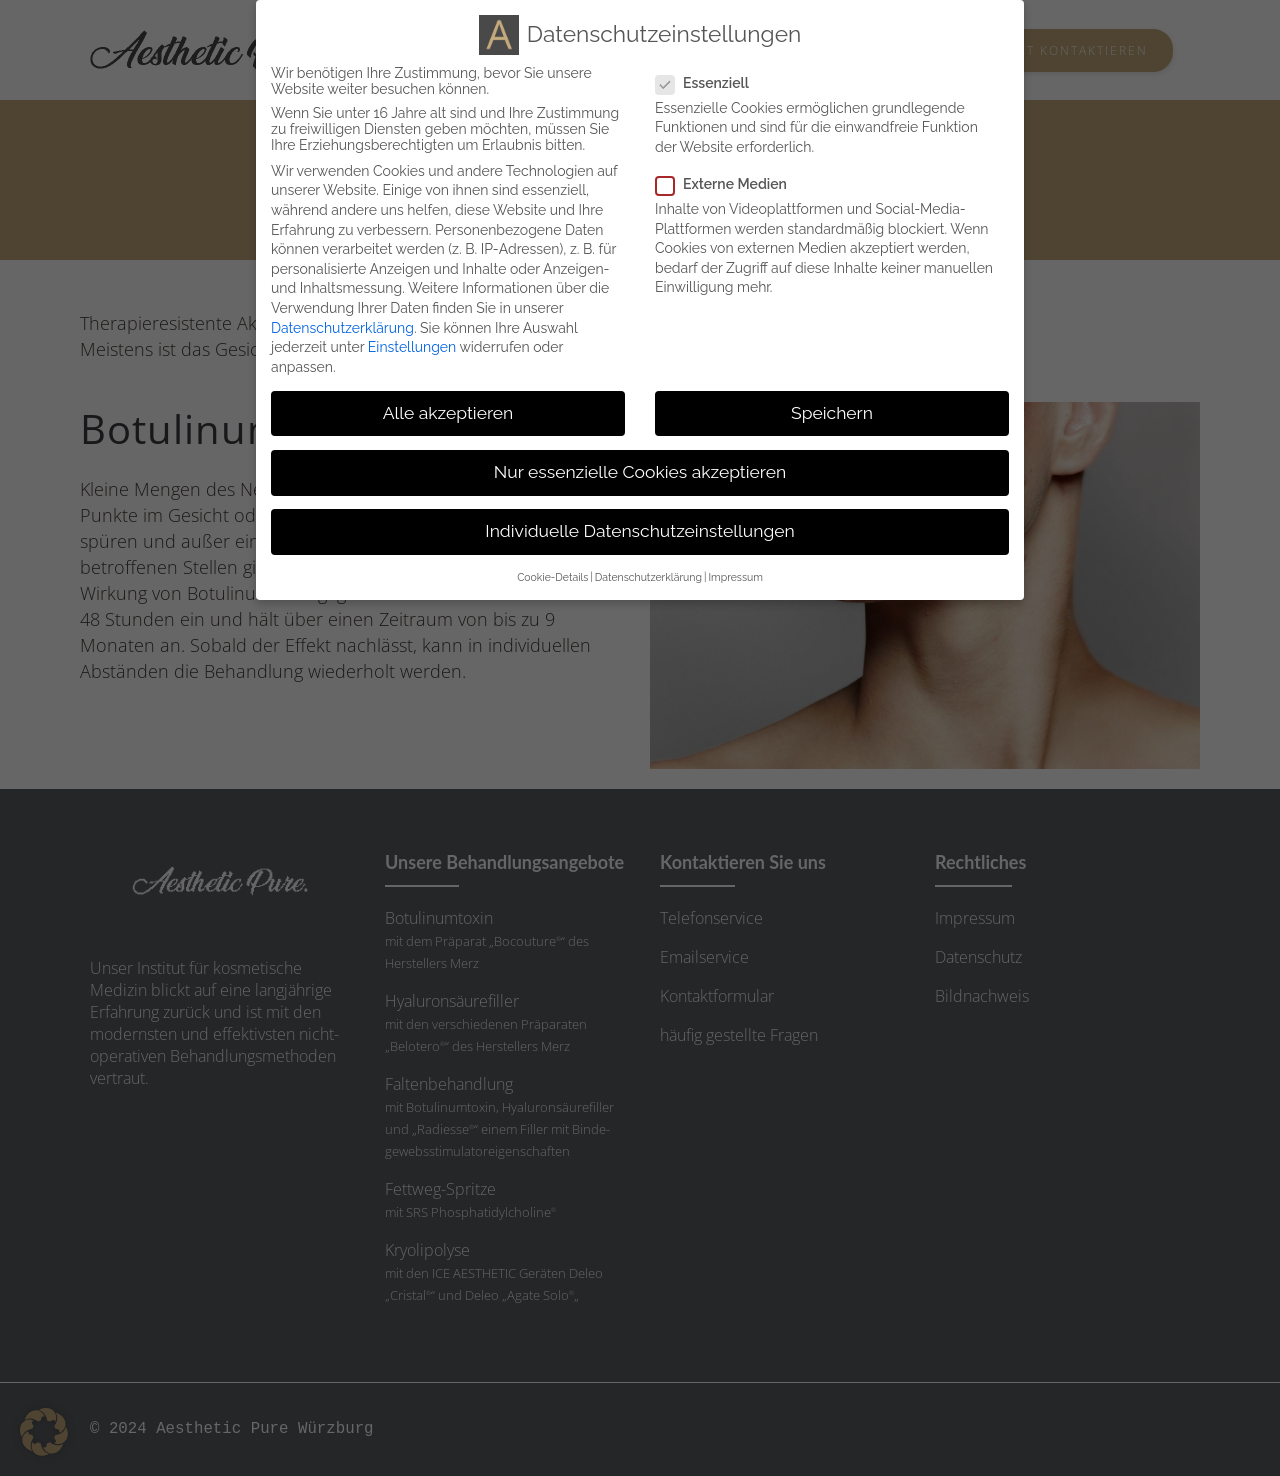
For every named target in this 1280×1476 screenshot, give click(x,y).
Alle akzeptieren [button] (448, 413)
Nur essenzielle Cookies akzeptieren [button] (640, 472)
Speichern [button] (832, 413)
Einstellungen (412, 347)
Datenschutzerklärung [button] (648, 577)
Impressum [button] (735, 577)
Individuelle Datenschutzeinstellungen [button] (639, 531)
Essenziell (710, 83)
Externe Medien (729, 184)
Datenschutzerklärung (342, 328)
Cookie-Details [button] (552, 577)
